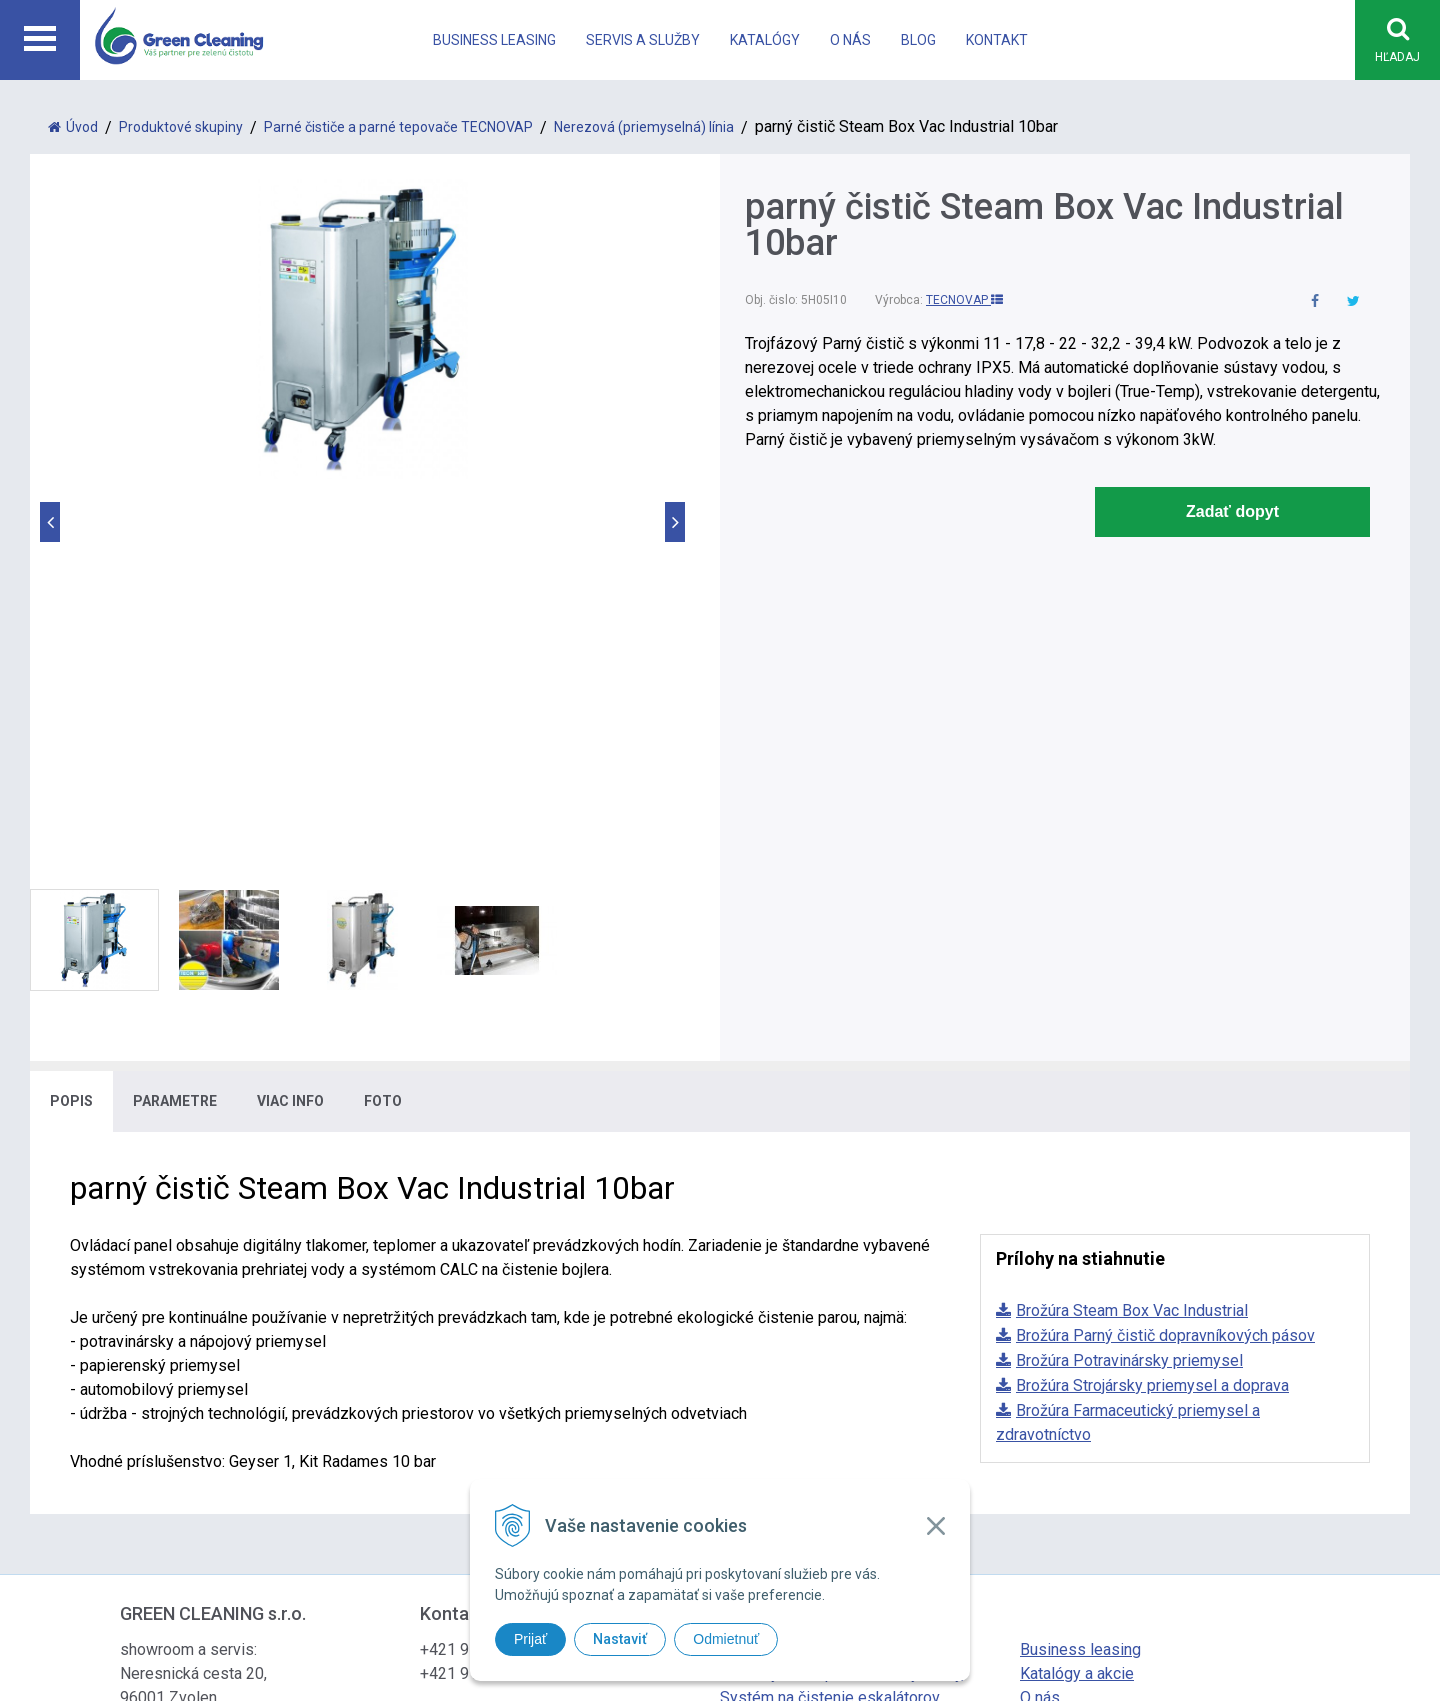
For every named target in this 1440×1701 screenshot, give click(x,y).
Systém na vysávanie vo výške (827, 1337)
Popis (71, 717)
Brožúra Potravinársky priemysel (1129, 976)
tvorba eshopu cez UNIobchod (772, 1453)
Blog (918, 40)
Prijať (530, 1639)
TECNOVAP (964, 301)
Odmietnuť (726, 1639)
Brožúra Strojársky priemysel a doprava (1152, 1001)
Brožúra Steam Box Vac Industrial (1132, 926)
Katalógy (765, 40)
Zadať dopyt (1232, 512)
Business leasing (494, 40)
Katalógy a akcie (1077, 1289)
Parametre (175, 717)
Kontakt (997, 40)
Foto (383, 717)
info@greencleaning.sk (499, 1337)
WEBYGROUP (1031, 1453)
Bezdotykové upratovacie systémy (841, 1289)
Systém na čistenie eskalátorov (830, 1313)
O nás (850, 40)
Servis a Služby (643, 40)
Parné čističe (766, 1265)
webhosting (893, 1453)
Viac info (290, 717)
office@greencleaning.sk (505, 1361)
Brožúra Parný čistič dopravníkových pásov (1165, 951)
